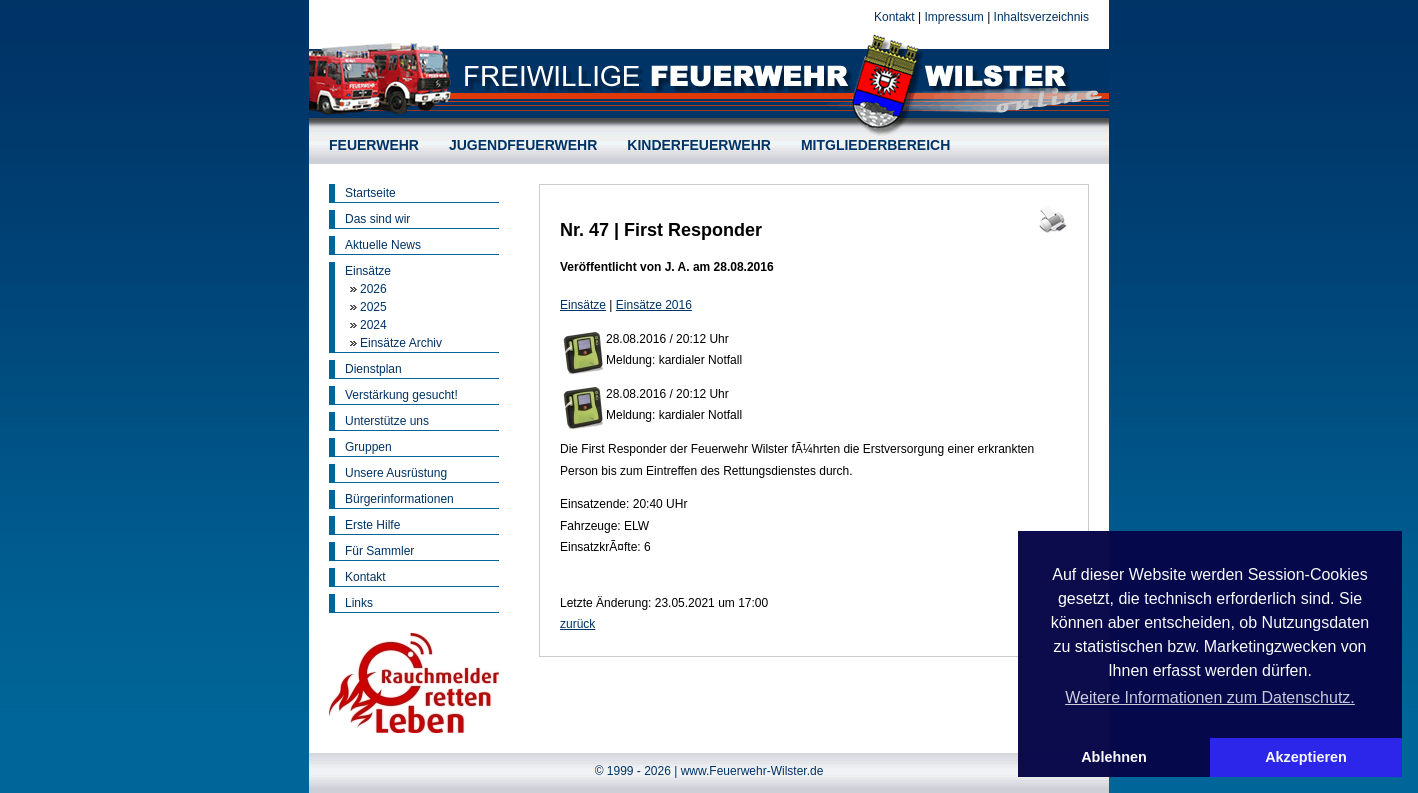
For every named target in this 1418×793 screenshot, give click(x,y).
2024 (373, 325)
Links (359, 603)
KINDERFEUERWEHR (699, 145)
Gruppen (368, 447)
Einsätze (368, 271)
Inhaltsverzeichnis (1041, 17)
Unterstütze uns (387, 421)
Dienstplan (373, 369)
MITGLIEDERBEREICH (875, 145)
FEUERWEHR (374, 145)
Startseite (370, 193)
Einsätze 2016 (654, 305)
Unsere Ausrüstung (396, 473)
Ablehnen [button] (1114, 757)
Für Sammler (379, 551)
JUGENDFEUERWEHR (523, 145)
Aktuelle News (383, 245)
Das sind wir (377, 219)
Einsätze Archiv (401, 343)
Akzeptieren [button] (1306, 757)
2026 (373, 289)
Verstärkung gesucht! (401, 395)
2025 (373, 307)
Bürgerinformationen (399, 499)
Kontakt (894, 17)
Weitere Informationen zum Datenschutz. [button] (1210, 697)
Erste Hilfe (372, 525)
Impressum (953, 17)
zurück (577, 624)
